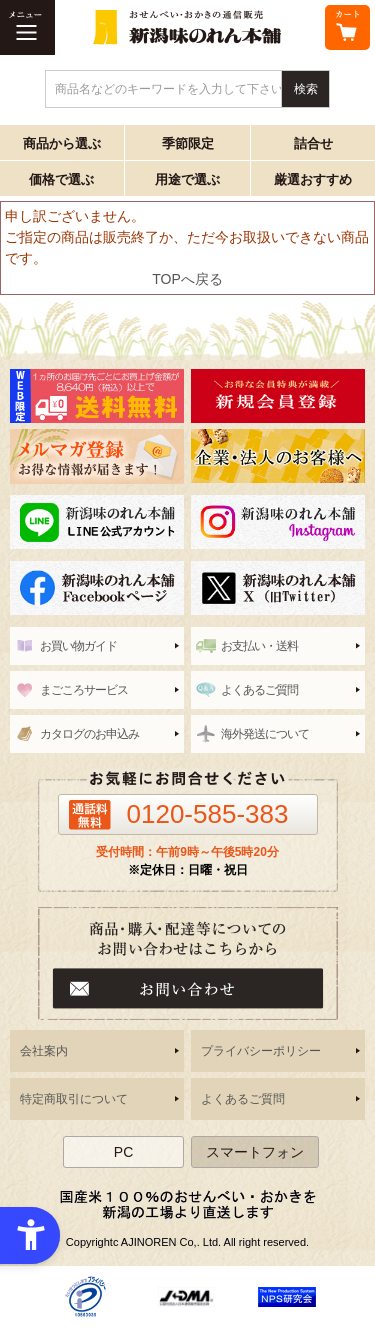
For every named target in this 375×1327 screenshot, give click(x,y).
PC (123, 1152)
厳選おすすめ (313, 179)
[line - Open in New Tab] (97, 522)
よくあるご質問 (259, 690)
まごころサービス (84, 690)
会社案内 (44, 1051)
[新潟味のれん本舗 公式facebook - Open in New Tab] (97, 588)
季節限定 (188, 143)
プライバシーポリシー (261, 1051)
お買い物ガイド (78, 646)
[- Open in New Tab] (85, 1296)
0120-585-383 (208, 814)
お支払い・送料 (259, 646)
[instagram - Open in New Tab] (278, 522)
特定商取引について (74, 1099)
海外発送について (265, 734)
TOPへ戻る (187, 279)
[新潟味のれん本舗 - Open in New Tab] (278, 396)
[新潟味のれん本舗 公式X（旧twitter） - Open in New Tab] (278, 588)
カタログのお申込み (89, 734)
